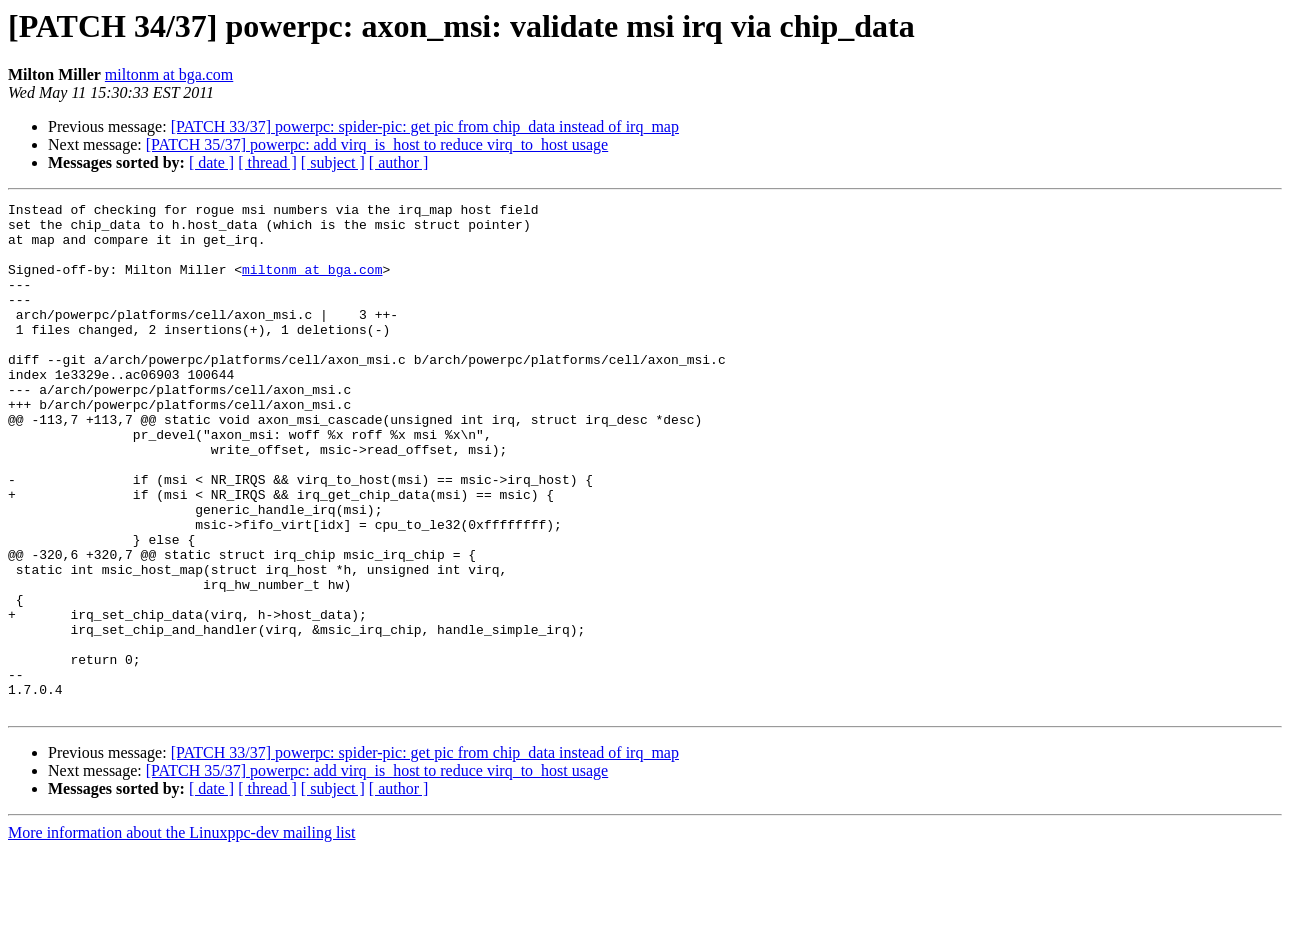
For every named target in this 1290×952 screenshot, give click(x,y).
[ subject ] (333, 162)
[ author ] (399, 162)
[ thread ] (267, 162)
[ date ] (211, 162)
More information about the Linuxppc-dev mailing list (181, 934)
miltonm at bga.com (169, 74)
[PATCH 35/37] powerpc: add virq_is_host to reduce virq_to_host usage (377, 144)
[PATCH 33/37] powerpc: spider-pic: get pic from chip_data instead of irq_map (425, 126)
